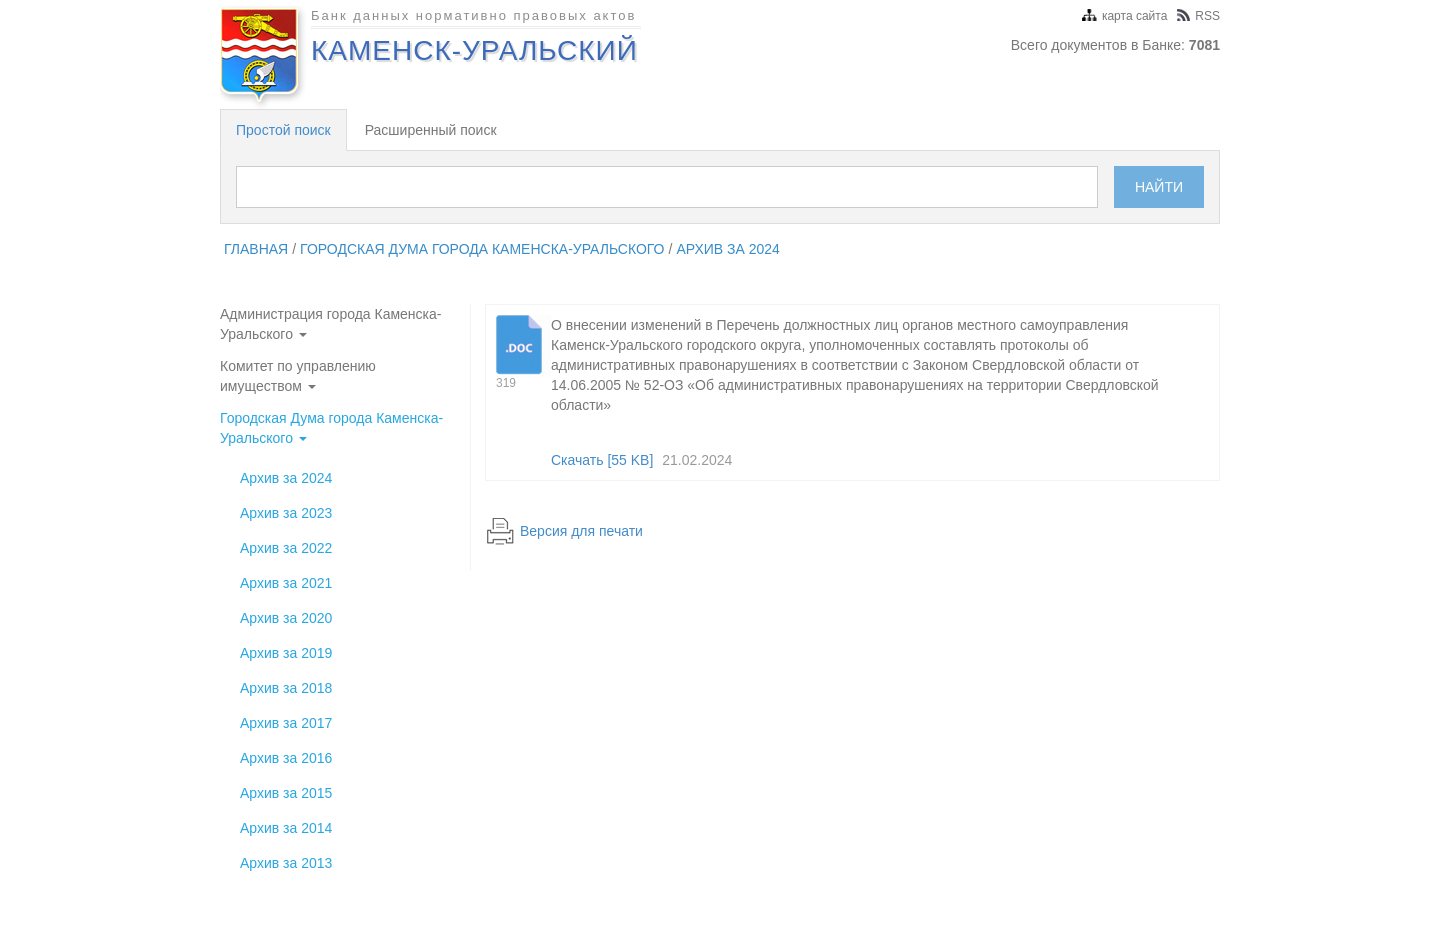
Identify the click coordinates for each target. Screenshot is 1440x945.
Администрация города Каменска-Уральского (330, 324)
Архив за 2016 (286, 758)
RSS (1198, 16)
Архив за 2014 (286, 828)
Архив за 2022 (286, 548)
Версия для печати (581, 531)
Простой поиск (283, 130)
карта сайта (1124, 16)
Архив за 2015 (286, 793)
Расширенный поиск (431, 130)
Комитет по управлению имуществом (298, 376)
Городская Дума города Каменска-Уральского (482, 249)
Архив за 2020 (286, 618)
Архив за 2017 (286, 723)
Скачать (602, 460)
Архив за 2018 (286, 688)
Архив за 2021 (286, 583)
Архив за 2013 (286, 863)
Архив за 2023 (286, 513)
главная (256, 249)
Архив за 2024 (728, 249)
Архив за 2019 (286, 653)
